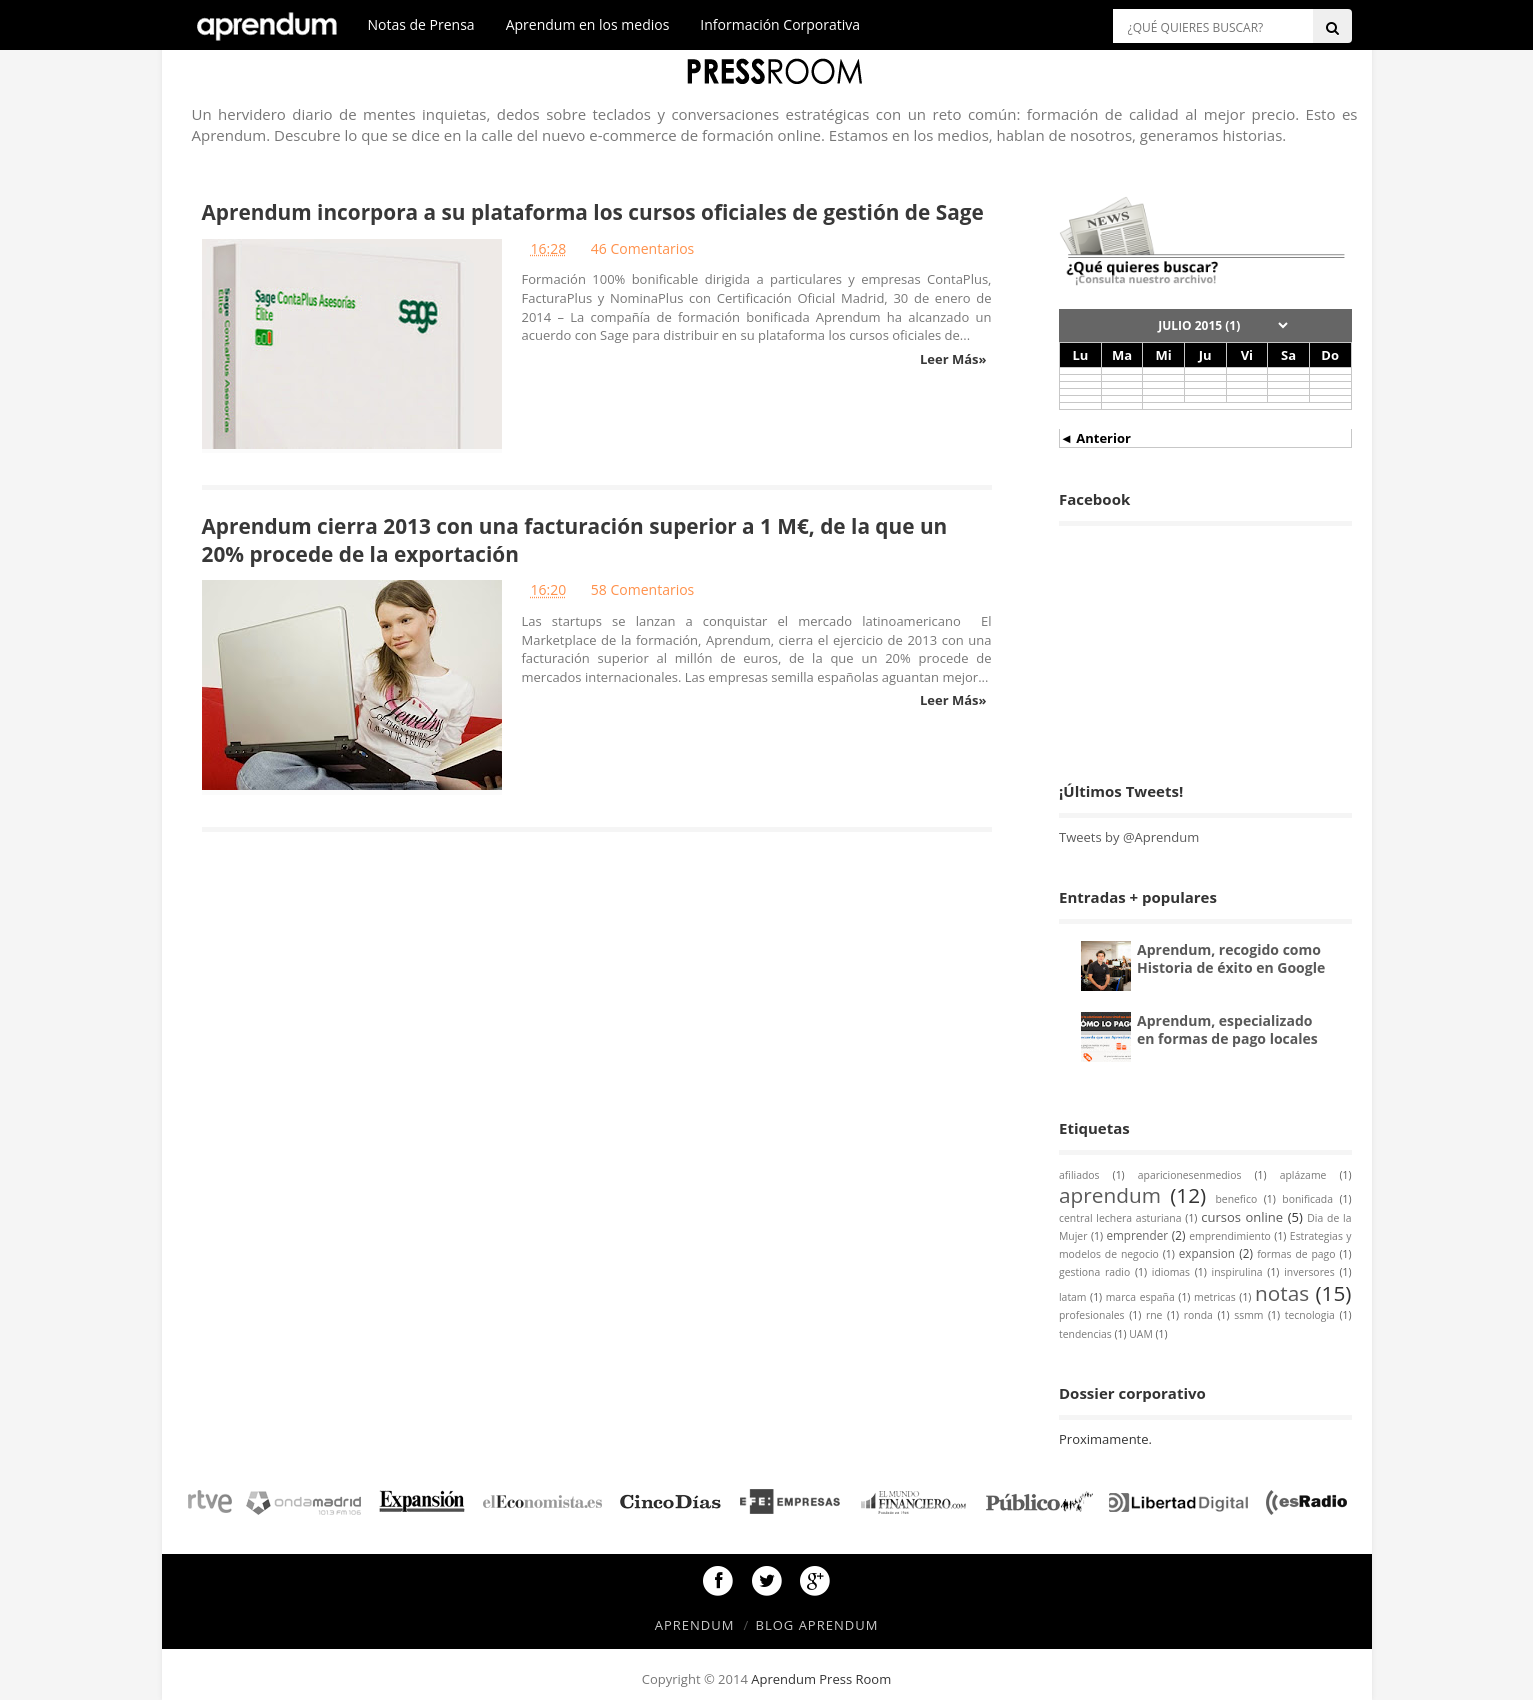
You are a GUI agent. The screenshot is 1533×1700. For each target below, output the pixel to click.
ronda (1198, 1315)
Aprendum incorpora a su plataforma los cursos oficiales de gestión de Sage (593, 212)
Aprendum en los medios (588, 24)
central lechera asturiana (1120, 1218)
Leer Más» (953, 359)
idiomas (1171, 1272)
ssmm (1248, 1315)
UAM (1141, 1334)
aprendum (1110, 1195)
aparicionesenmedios (1190, 1175)
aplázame (1303, 1175)
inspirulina (1237, 1272)
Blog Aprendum (817, 1625)
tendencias (1085, 1334)
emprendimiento (1230, 1236)
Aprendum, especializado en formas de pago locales (1227, 1029)
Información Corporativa (780, 24)
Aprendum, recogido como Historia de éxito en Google (1231, 958)
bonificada (1307, 1199)
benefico (1236, 1199)
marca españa (1140, 1297)
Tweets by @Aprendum (1129, 837)
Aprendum (695, 1625)
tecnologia (1310, 1315)
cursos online (1242, 1217)
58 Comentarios (642, 589)
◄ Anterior (1095, 438)
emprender (1137, 1235)
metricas (1215, 1297)
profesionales (1092, 1315)
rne (1154, 1315)
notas (1282, 1293)
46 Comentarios (642, 248)
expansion (1207, 1253)
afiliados (1079, 1175)
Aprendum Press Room (821, 1679)
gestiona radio (1094, 1272)
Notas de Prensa (421, 24)
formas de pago (1296, 1254)
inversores (1309, 1272)
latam (1073, 1297)
